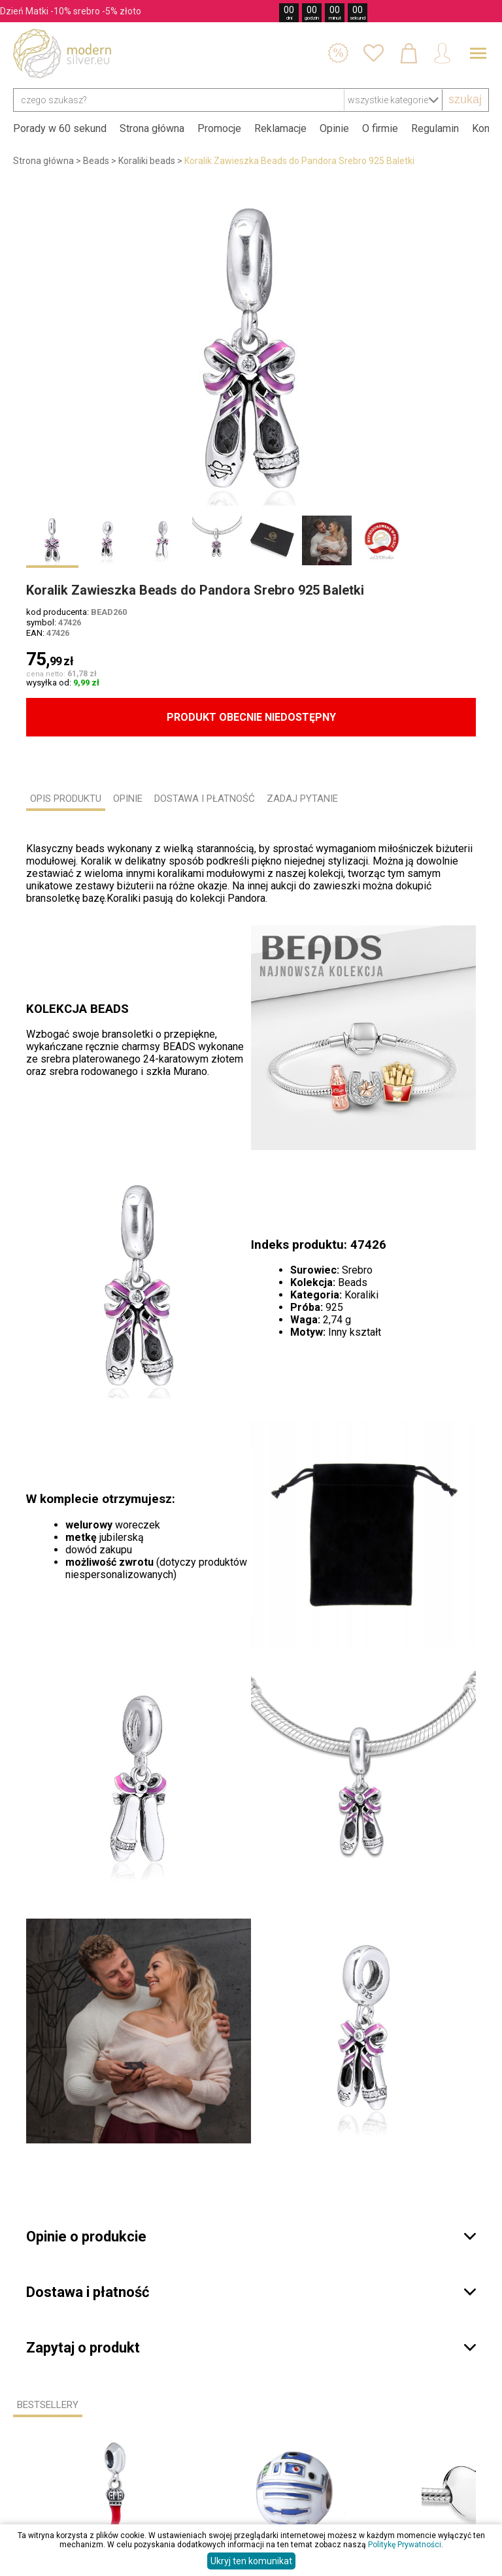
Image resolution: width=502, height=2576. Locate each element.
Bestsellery (47, 2405)
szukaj (465, 99)
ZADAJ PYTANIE (302, 798)
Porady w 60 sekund (60, 128)
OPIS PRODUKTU (65, 798)
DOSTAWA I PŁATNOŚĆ (204, 798)
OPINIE (127, 798)
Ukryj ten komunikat (251, 2561)
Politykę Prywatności (404, 2544)
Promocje (219, 128)
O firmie (380, 128)
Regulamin (435, 128)
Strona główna (152, 128)
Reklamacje (280, 128)
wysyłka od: (62, 682)
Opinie (334, 128)
